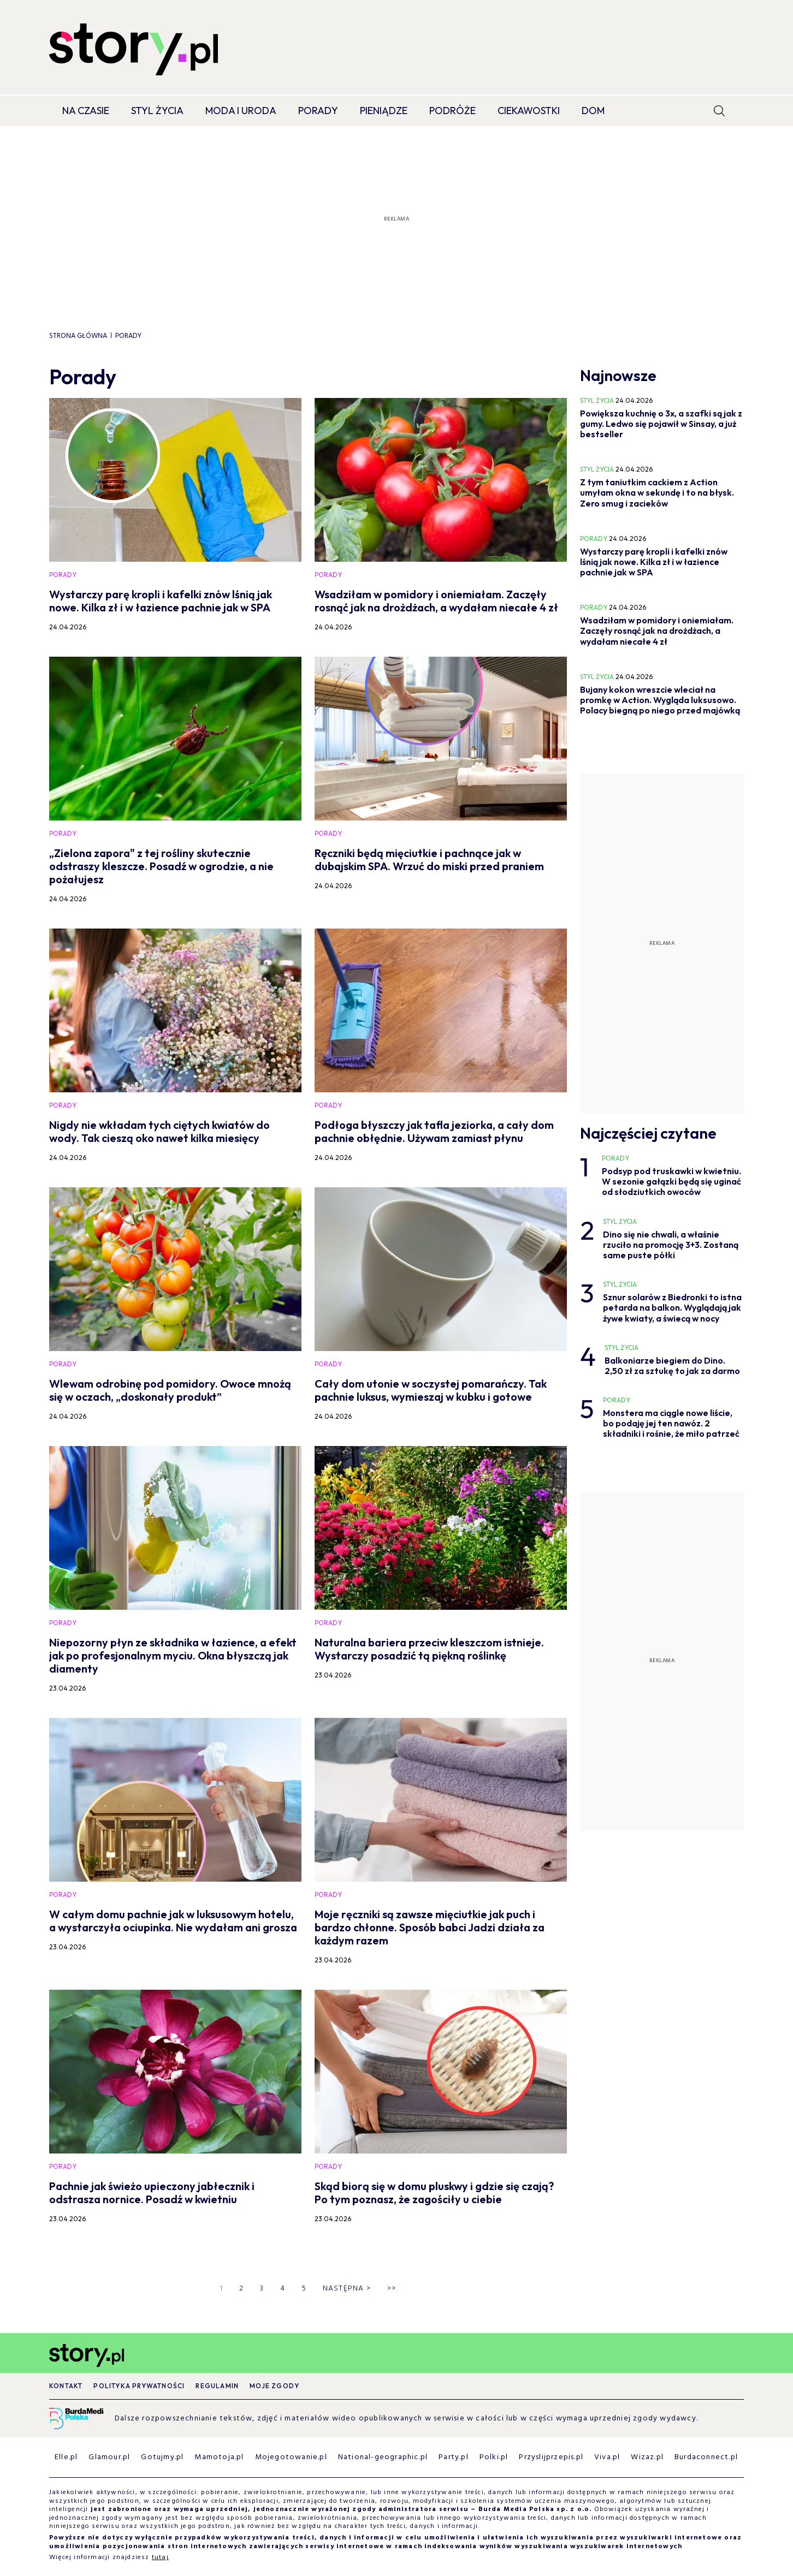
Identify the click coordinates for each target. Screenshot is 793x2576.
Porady (318, 110)
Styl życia (157, 110)
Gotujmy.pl (162, 2457)
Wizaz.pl (647, 2457)
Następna (347, 2288)
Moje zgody (274, 2386)
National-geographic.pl (383, 2457)
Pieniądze (383, 110)
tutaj (160, 2557)
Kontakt (65, 2386)
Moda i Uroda (240, 110)
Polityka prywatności (139, 2386)
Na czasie (85, 110)
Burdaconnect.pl (706, 2457)
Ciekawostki (529, 110)
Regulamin (217, 2386)
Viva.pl (607, 2457)
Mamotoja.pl (219, 2457)
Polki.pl (494, 2457)
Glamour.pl (109, 2457)
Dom (593, 110)
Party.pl (454, 2457)
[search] (719, 111)
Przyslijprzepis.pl (551, 2457)
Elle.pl (66, 2457)
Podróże (452, 110)
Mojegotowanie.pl (291, 2457)
